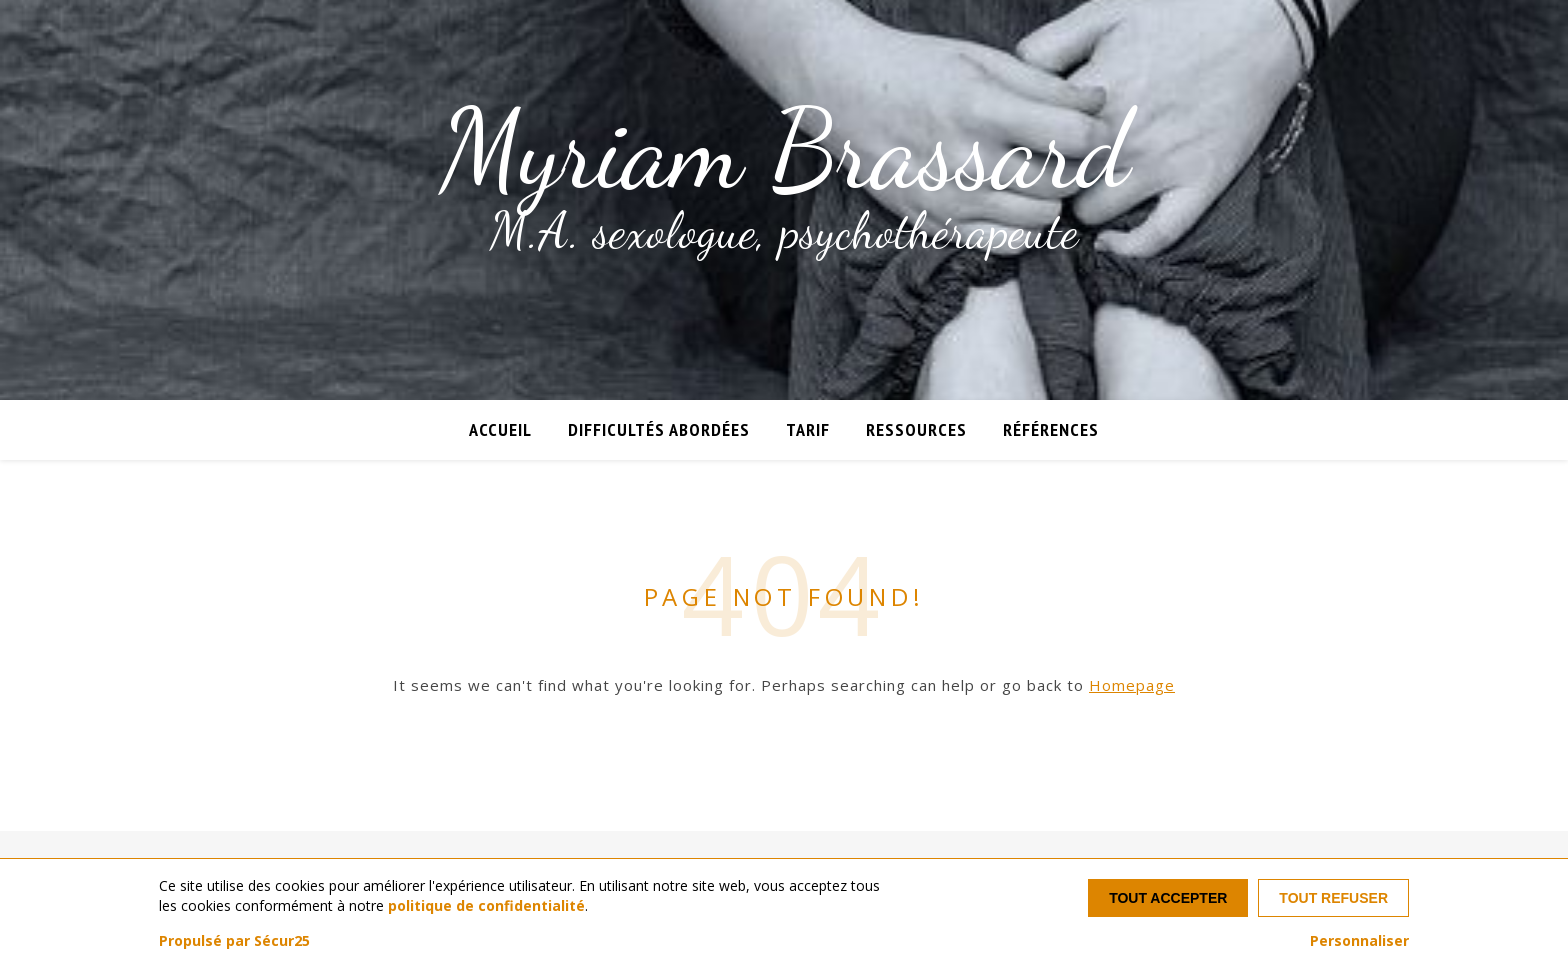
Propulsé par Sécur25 (234, 941)
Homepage (1132, 685)
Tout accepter (1168, 898)
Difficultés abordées (659, 429)
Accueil (500, 429)
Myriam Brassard (784, 150)
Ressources (916, 429)
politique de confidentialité (486, 905)
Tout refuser (1333, 898)
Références (1051, 429)
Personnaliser (1359, 941)
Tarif (808, 429)
